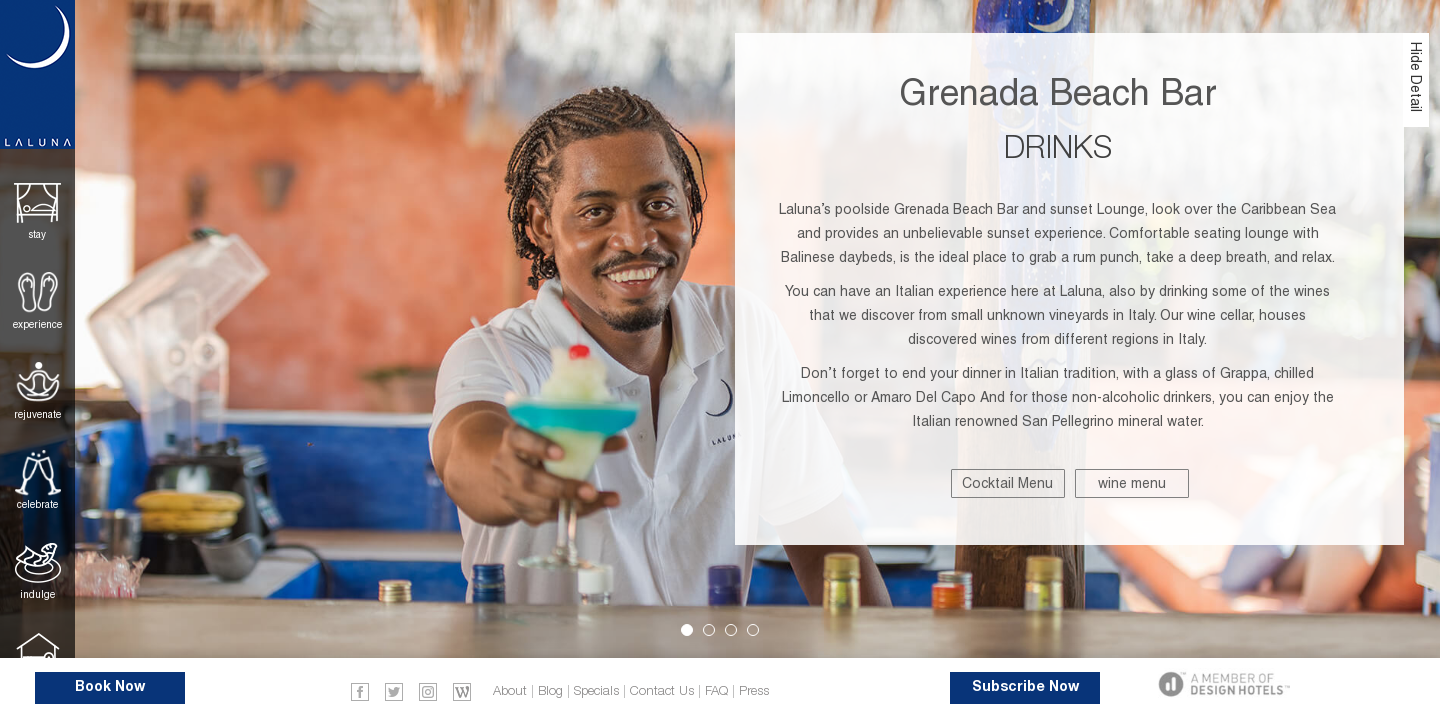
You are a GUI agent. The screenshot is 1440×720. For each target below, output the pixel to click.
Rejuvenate (37, 414)
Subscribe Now (1025, 687)
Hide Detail (1416, 77)
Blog (550, 691)
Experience (37, 324)
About (510, 691)
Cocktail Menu (1007, 483)
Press (754, 691)
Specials (596, 691)
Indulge (37, 594)
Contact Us (662, 691)
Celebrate (37, 504)
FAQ (716, 691)
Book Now (110, 687)
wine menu (1132, 483)
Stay (37, 234)
